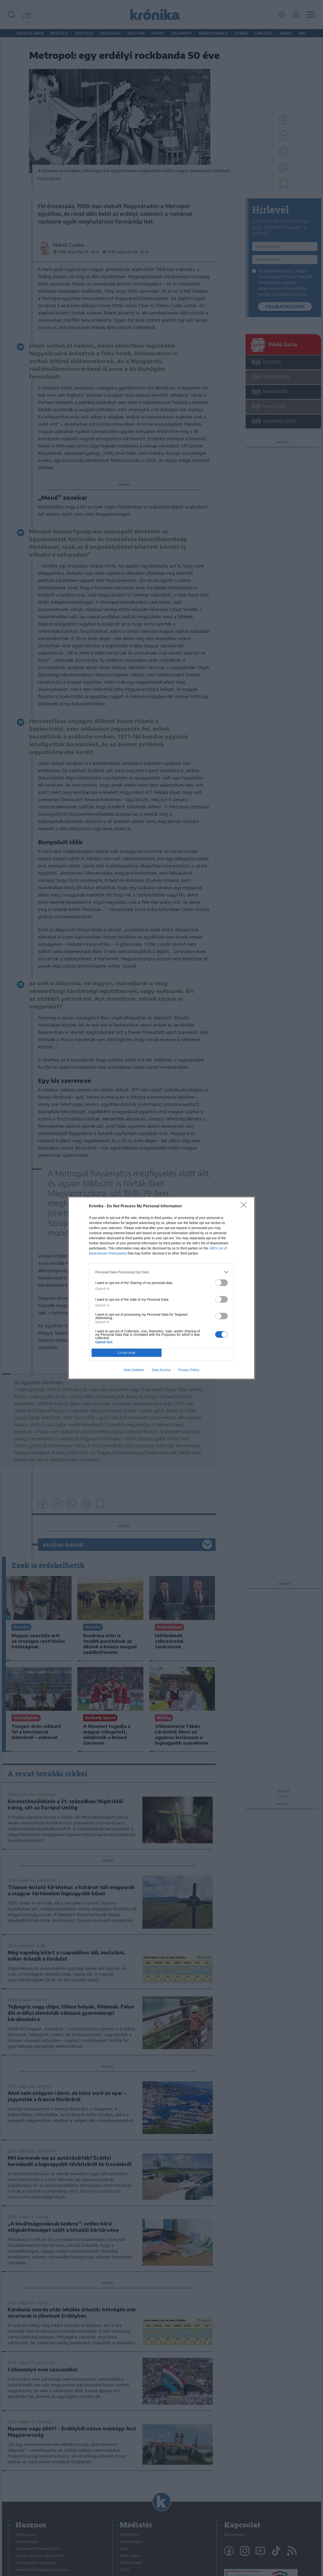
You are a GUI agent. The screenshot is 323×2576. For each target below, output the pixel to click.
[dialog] (161, 1288)
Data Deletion (134, 1370)
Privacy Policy (188, 1370)
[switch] (221, 1282)
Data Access (161, 1370)
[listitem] (161, 1272)
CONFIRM (126, 1353)
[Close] (245, 1206)
